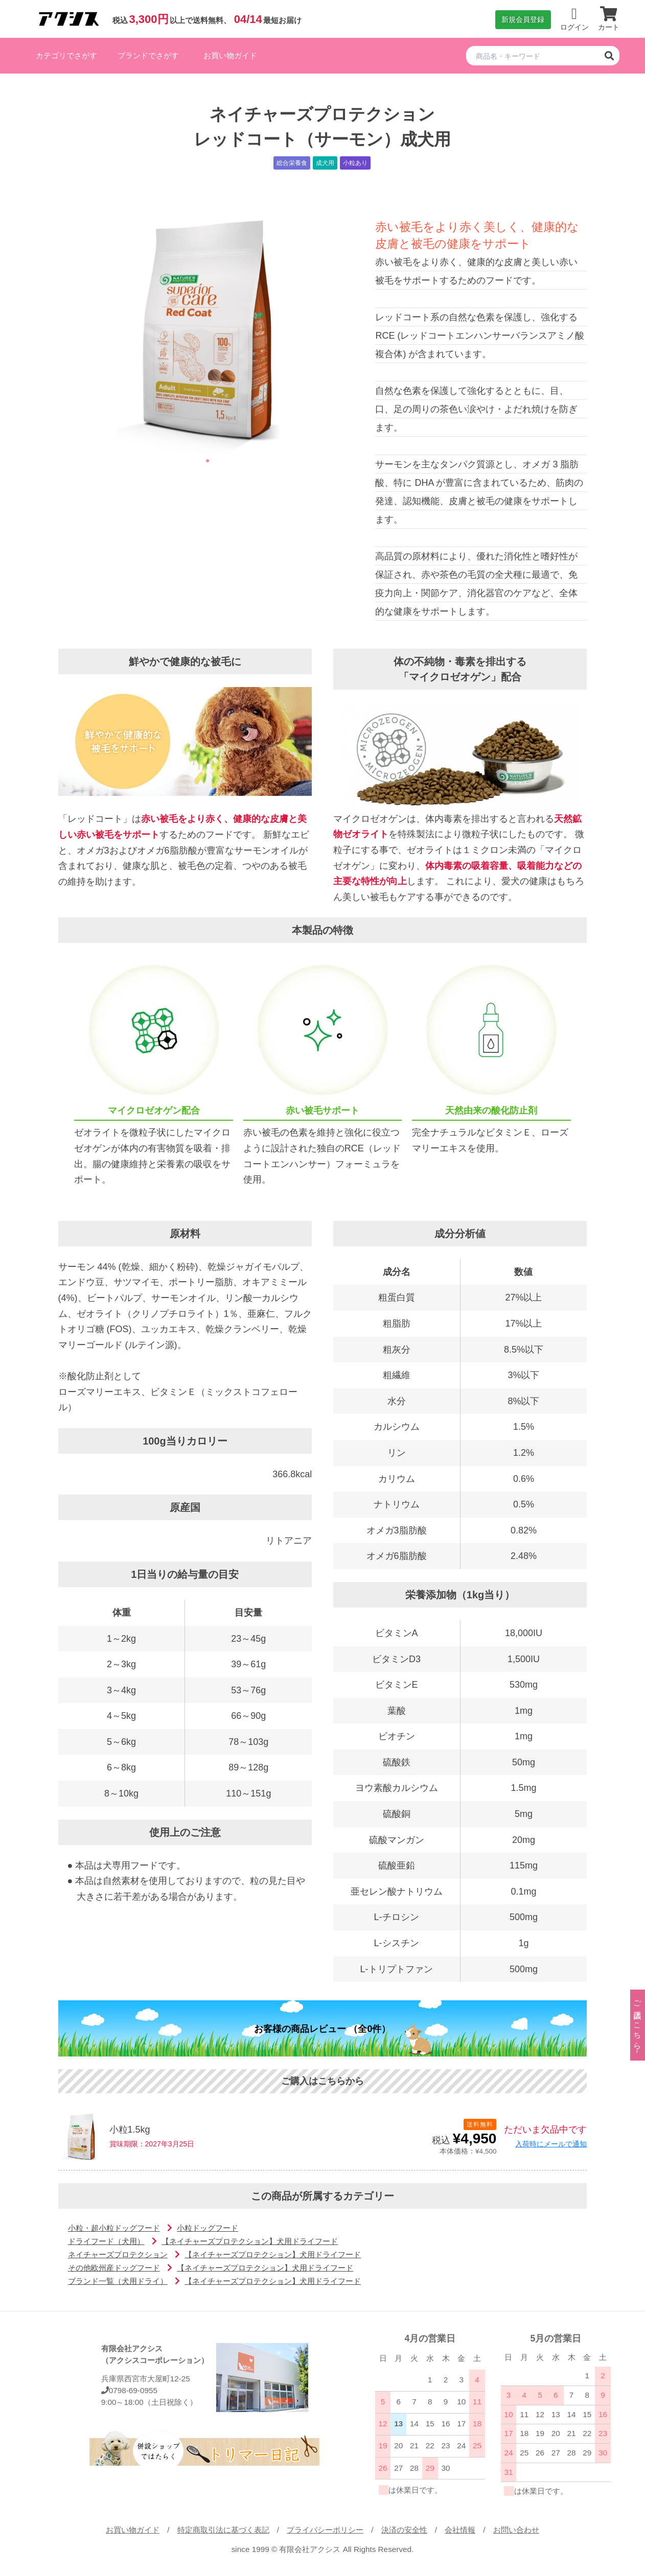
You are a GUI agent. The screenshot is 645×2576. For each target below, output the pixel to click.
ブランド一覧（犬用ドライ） (118, 2281)
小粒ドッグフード (207, 2228)
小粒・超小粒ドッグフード (114, 2228)
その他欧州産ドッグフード (114, 2267)
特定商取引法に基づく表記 (223, 2529)
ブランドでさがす (148, 55)
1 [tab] (207, 461)
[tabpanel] (207, 326)
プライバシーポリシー (325, 2529)
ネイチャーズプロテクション (118, 2254)
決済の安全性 (404, 2529)
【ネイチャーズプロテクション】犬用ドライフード (250, 2241)
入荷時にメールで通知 (551, 2144)
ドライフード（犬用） (106, 2241)
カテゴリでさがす (66, 55)
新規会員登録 (522, 19)
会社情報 (460, 2529)
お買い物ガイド (230, 55)
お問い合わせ (516, 2529)
